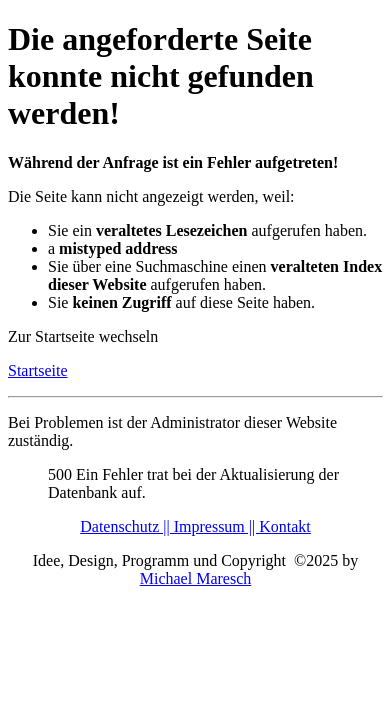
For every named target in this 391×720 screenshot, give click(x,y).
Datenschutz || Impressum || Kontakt (195, 526)
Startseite (38, 370)
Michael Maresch (196, 578)
